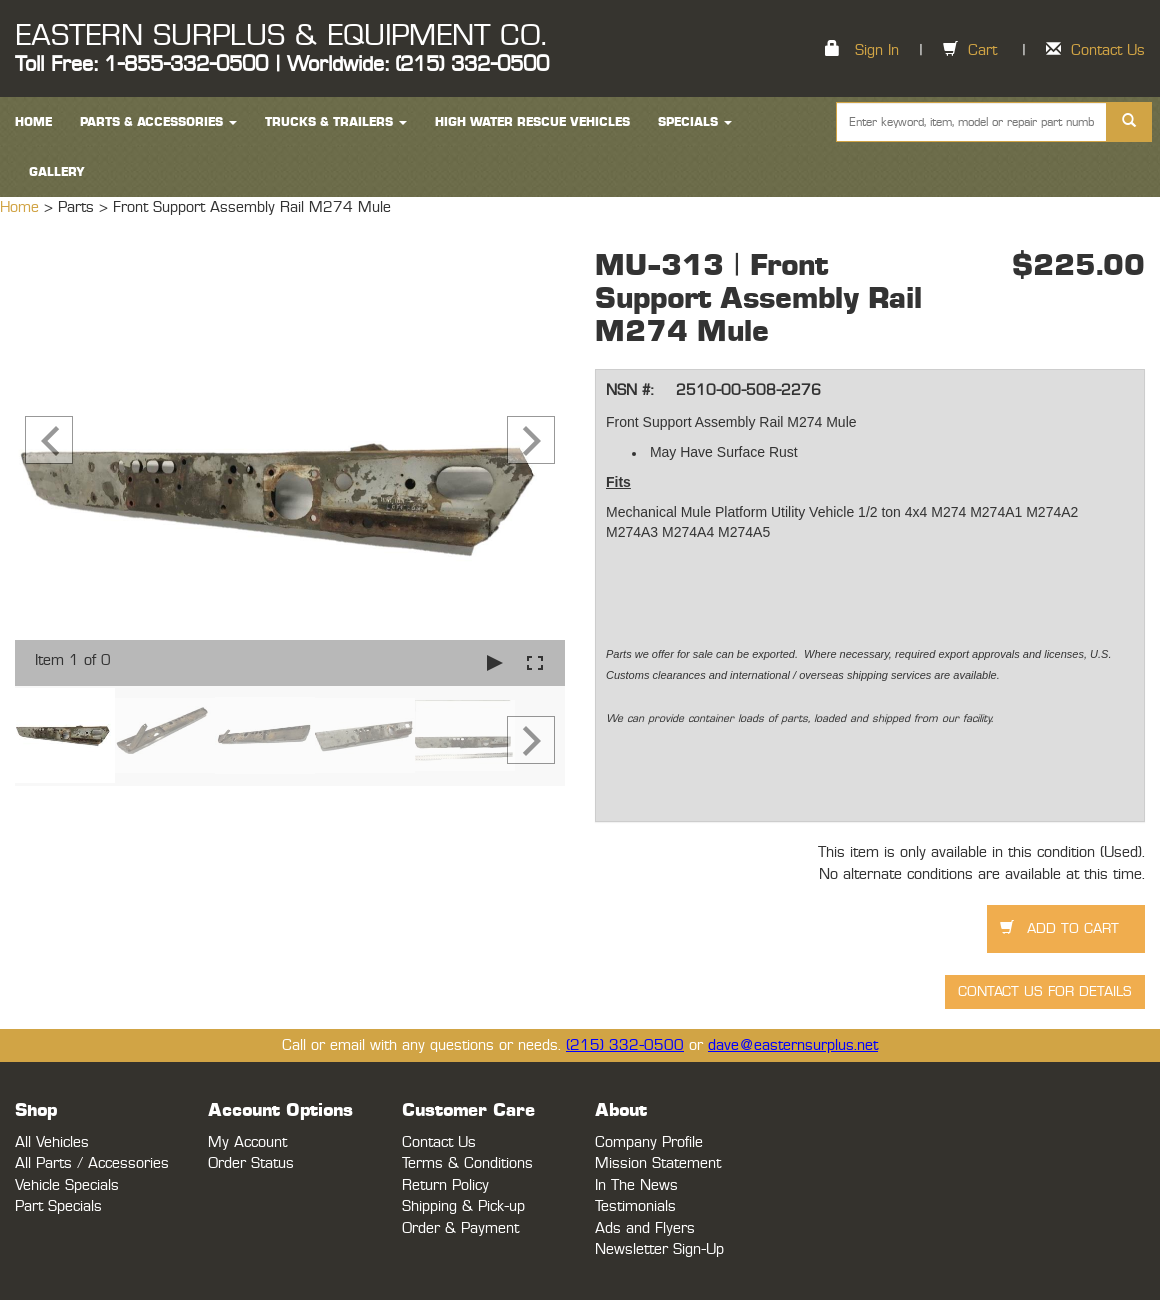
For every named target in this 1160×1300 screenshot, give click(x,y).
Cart (982, 50)
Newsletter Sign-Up (659, 1249)
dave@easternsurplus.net (793, 1045)
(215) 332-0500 (625, 1045)
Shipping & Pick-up (463, 1206)
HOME (33, 122)
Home (22, 207)
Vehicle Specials (67, 1185)
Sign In (877, 50)
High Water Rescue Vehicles (532, 122)
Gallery (57, 172)
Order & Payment (460, 1228)
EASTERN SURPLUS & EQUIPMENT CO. (280, 36)
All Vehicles (52, 1142)
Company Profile (649, 1142)
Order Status (251, 1163)
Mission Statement (658, 1163)
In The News (636, 1185)
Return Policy (445, 1185)
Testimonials (635, 1206)
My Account (247, 1142)
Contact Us (1108, 50)
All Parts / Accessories (92, 1163)
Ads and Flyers (645, 1228)
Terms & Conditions (467, 1163)
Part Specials (58, 1206)
